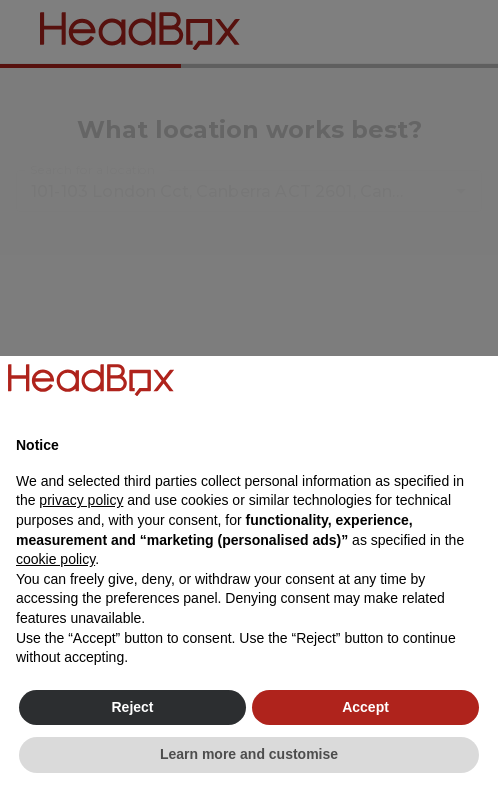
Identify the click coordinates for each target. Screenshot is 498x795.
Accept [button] (365, 707)
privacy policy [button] (81, 500)
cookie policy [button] (55, 559)
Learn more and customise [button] (249, 754)
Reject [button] (132, 707)
